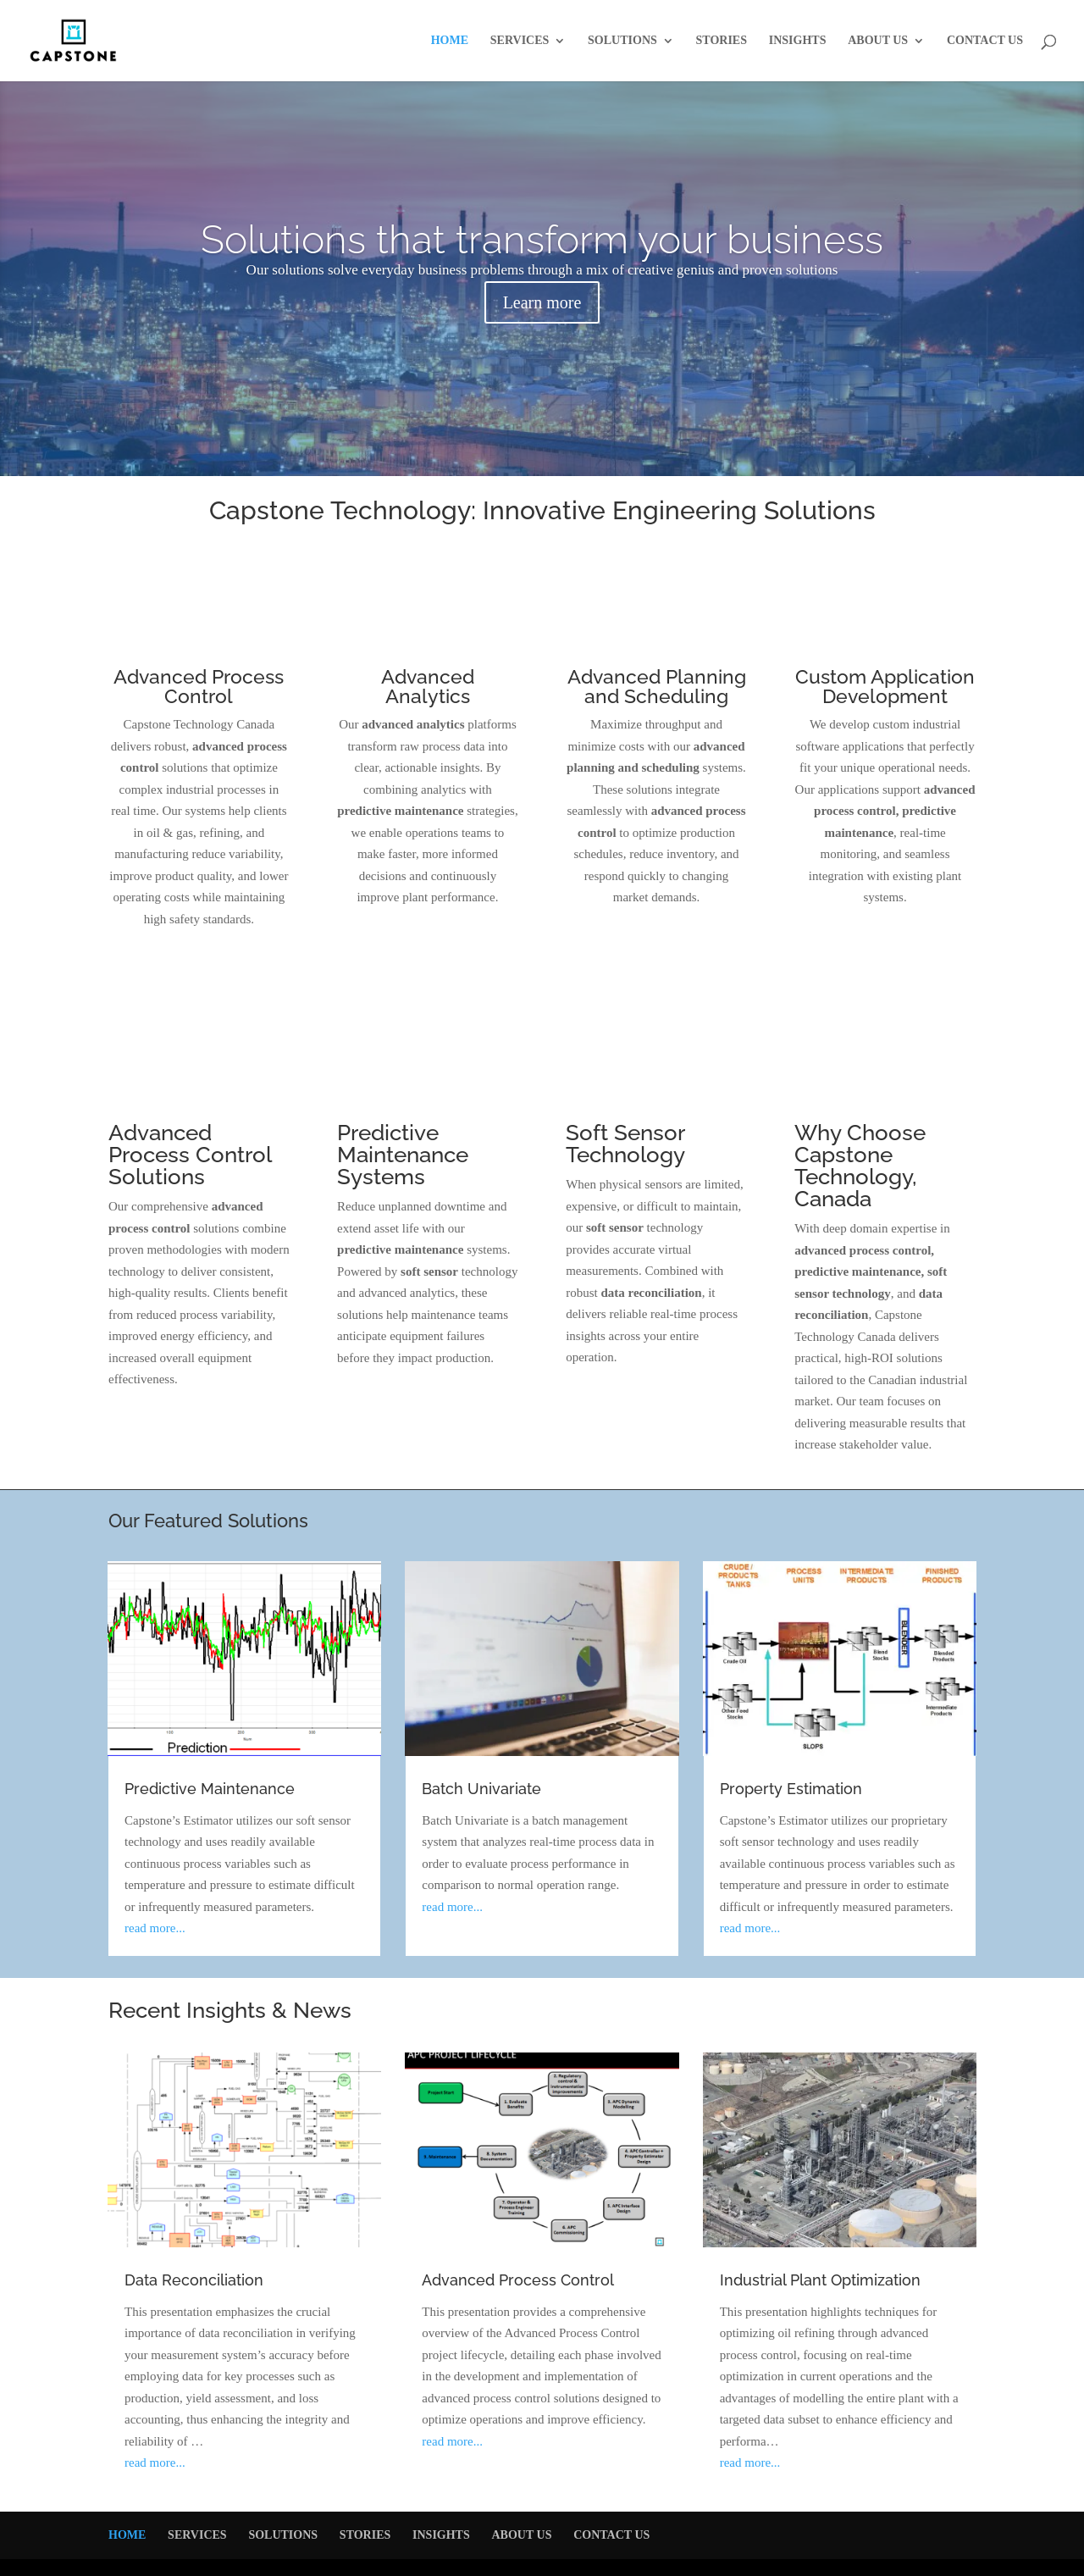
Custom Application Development (885, 686)
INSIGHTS (798, 41)
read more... (154, 1928)
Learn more (542, 302)
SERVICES (520, 41)
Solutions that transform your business (542, 240)
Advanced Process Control (198, 686)
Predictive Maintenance (209, 1789)
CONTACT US (985, 41)
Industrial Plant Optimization (820, 2280)
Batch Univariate (481, 1789)
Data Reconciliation (193, 2280)
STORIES (721, 41)
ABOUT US (878, 41)
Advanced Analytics (427, 686)
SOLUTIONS (622, 41)
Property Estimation (791, 1789)
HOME (449, 41)
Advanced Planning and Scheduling (656, 686)
